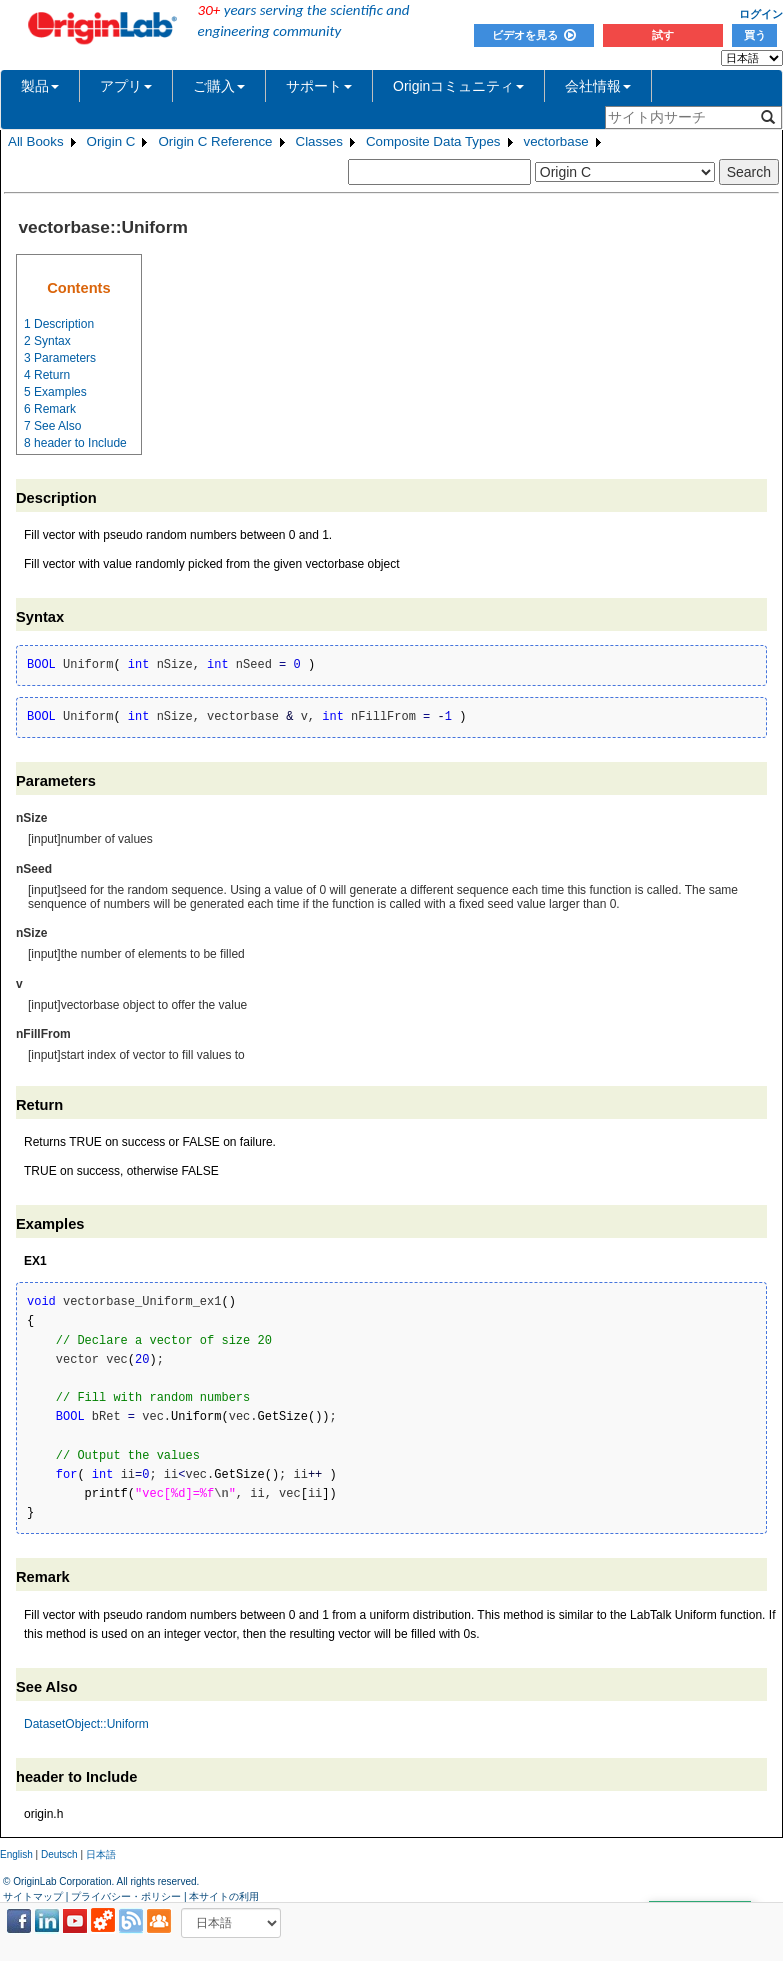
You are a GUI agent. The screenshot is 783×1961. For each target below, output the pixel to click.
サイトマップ (33, 1896)
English (16, 1854)
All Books (36, 141)
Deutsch (59, 1854)
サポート (319, 86)
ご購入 (219, 86)
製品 (40, 86)
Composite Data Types (433, 141)
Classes (319, 141)
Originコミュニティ (458, 86)
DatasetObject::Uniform (86, 1724)
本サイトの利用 (224, 1896)
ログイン (761, 14)
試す (663, 35)
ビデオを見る (534, 35)
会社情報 (598, 86)
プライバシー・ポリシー (126, 1896)
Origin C (111, 141)
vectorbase (556, 141)
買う (755, 35)
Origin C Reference (215, 141)
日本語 (101, 1854)
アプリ (126, 86)
